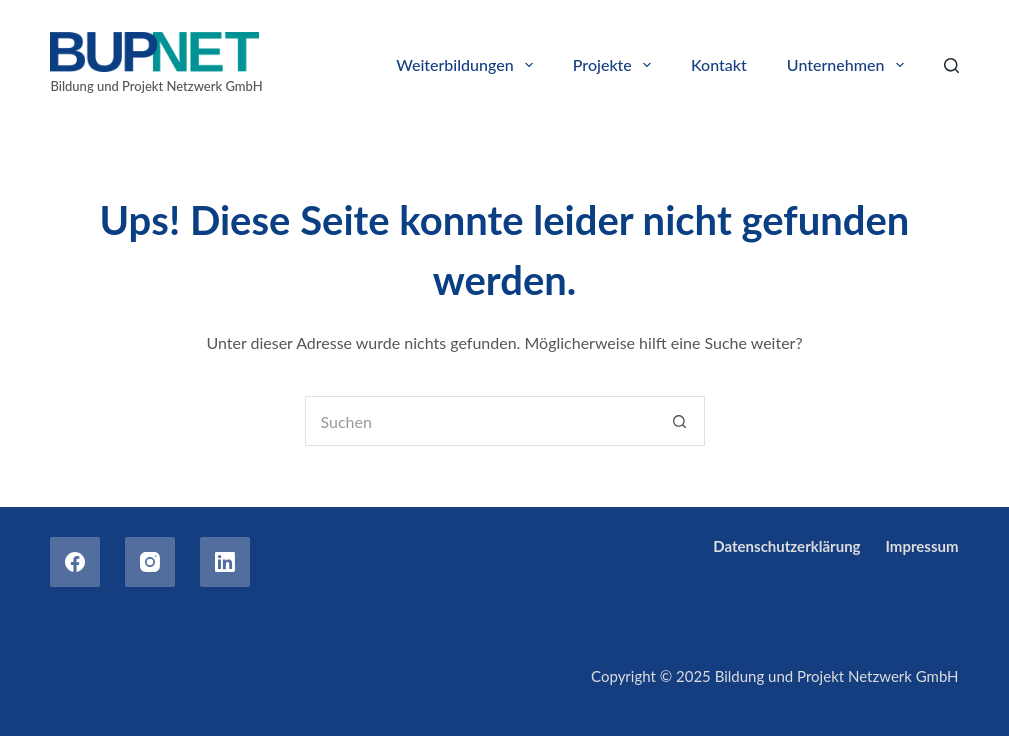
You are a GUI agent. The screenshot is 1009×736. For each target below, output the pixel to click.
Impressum (922, 546)
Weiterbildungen (468, 65)
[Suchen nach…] (480, 421)
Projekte (616, 65)
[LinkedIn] (225, 562)
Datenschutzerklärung (786, 546)
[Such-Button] (680, 421)
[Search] (951, 65)
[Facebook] (75, 562)
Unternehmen (849, 65)
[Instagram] (150, 562)
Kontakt (719, 64)
